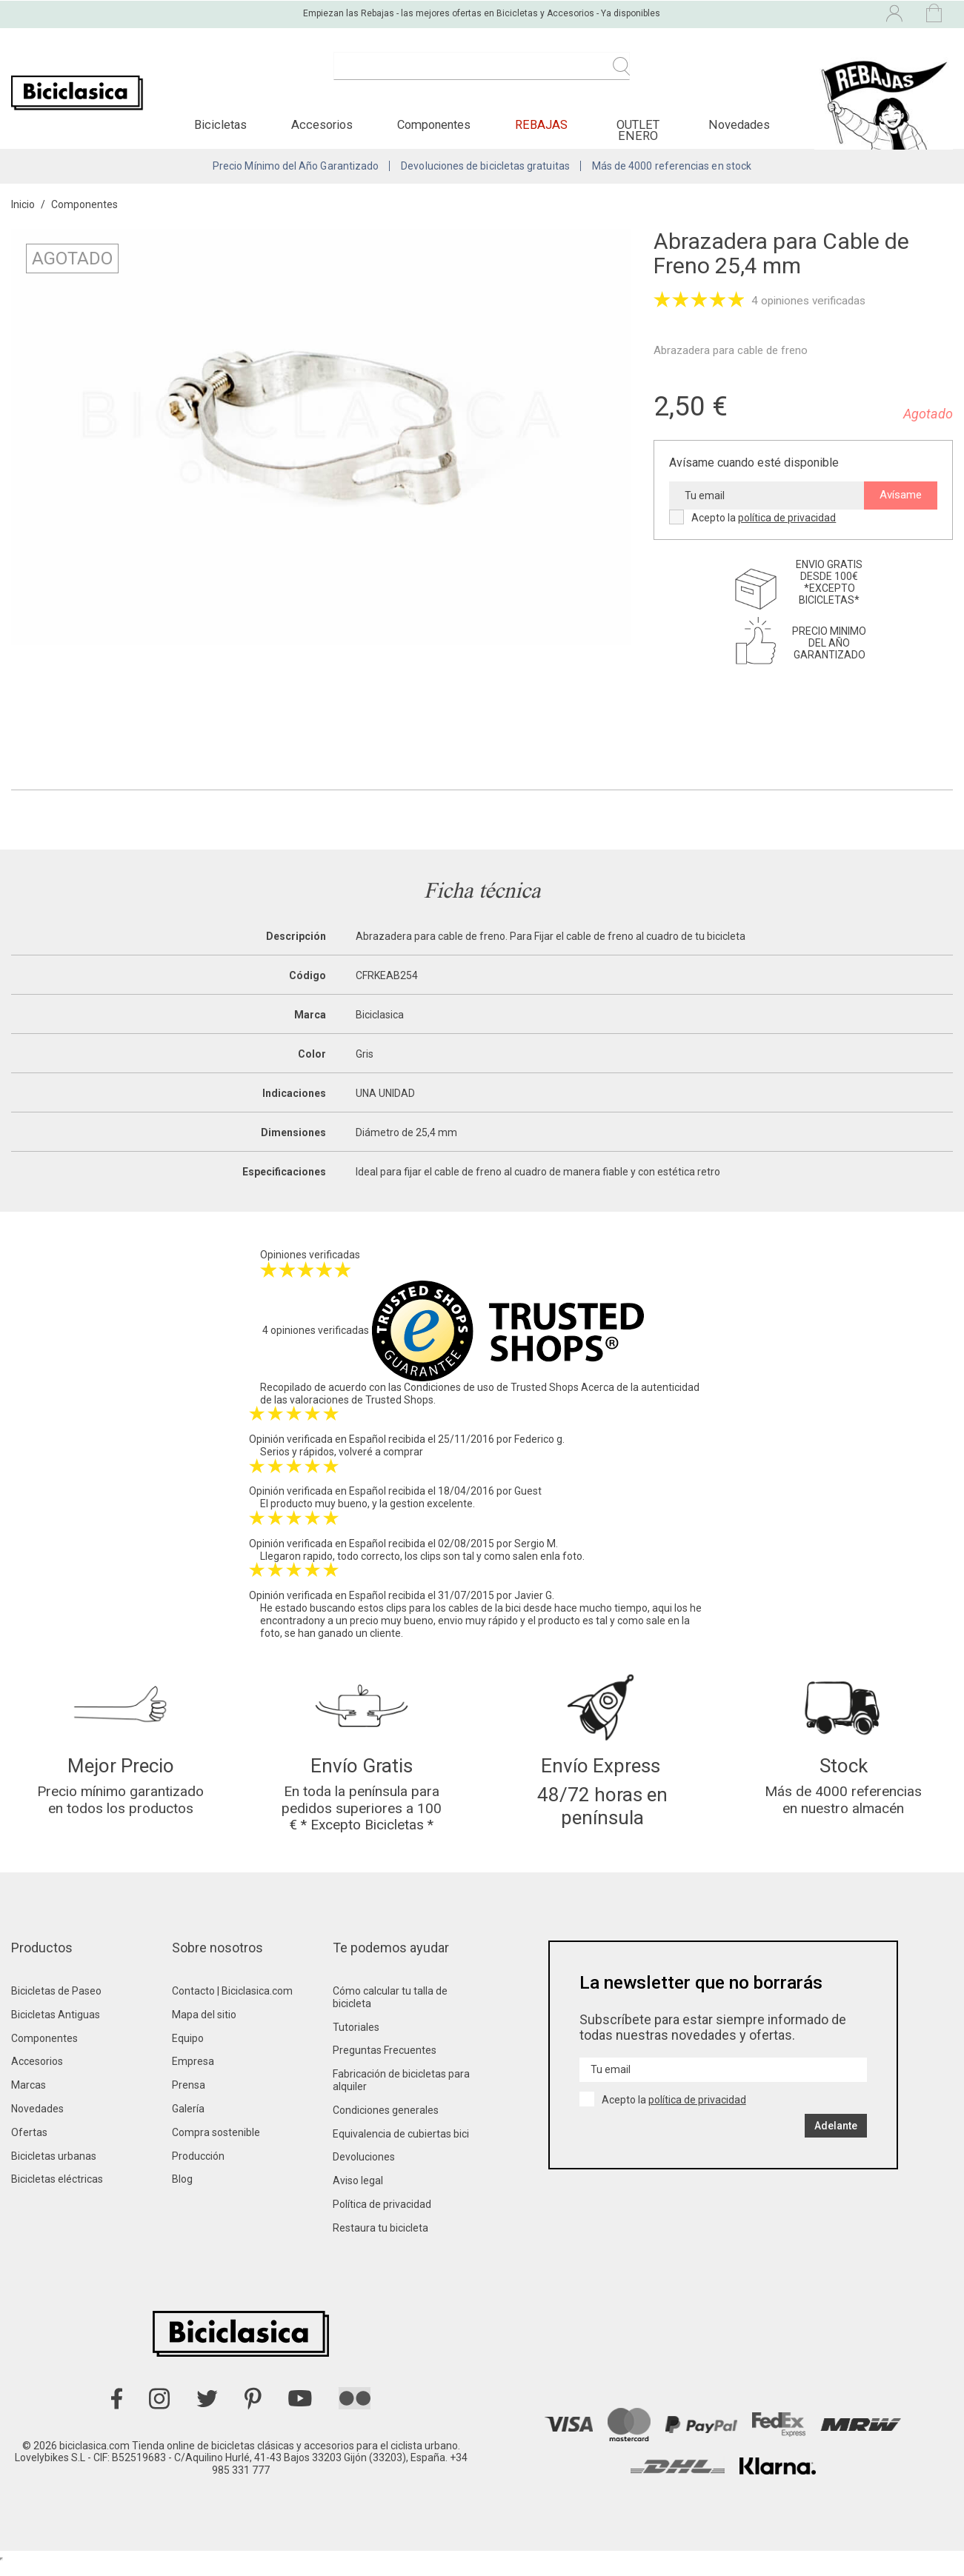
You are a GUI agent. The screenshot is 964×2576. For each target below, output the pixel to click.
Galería (188, 2121)
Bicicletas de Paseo (56, 2003)
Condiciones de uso (449, 1395)
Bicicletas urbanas (53, 2169)
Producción (198, 2169)
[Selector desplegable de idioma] (766, 13)
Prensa (188, 2097)
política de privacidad (787, 526)
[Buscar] (481, 74)
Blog (182, 2192)
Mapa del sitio (204, 2027)
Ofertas (29, 2145)
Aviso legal (358, 2193)
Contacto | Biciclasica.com (232, 2003)
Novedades (37, 2121)
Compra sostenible (216, 2145)
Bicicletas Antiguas (55, 2027)
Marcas (28, 2097)
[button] (220, 130)
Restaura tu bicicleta (380, 2240)
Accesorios (37, 2074)
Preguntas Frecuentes (384, 2063)
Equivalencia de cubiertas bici (401, 2146)
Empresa (193, 2074)
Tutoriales (356, 2040)
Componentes (44, 2051)
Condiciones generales (386, 2123)
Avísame (901, 503)
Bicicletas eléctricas (57, 2192)
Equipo (188, 2051)
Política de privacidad (382, 2217)
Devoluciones (364, 2169)
